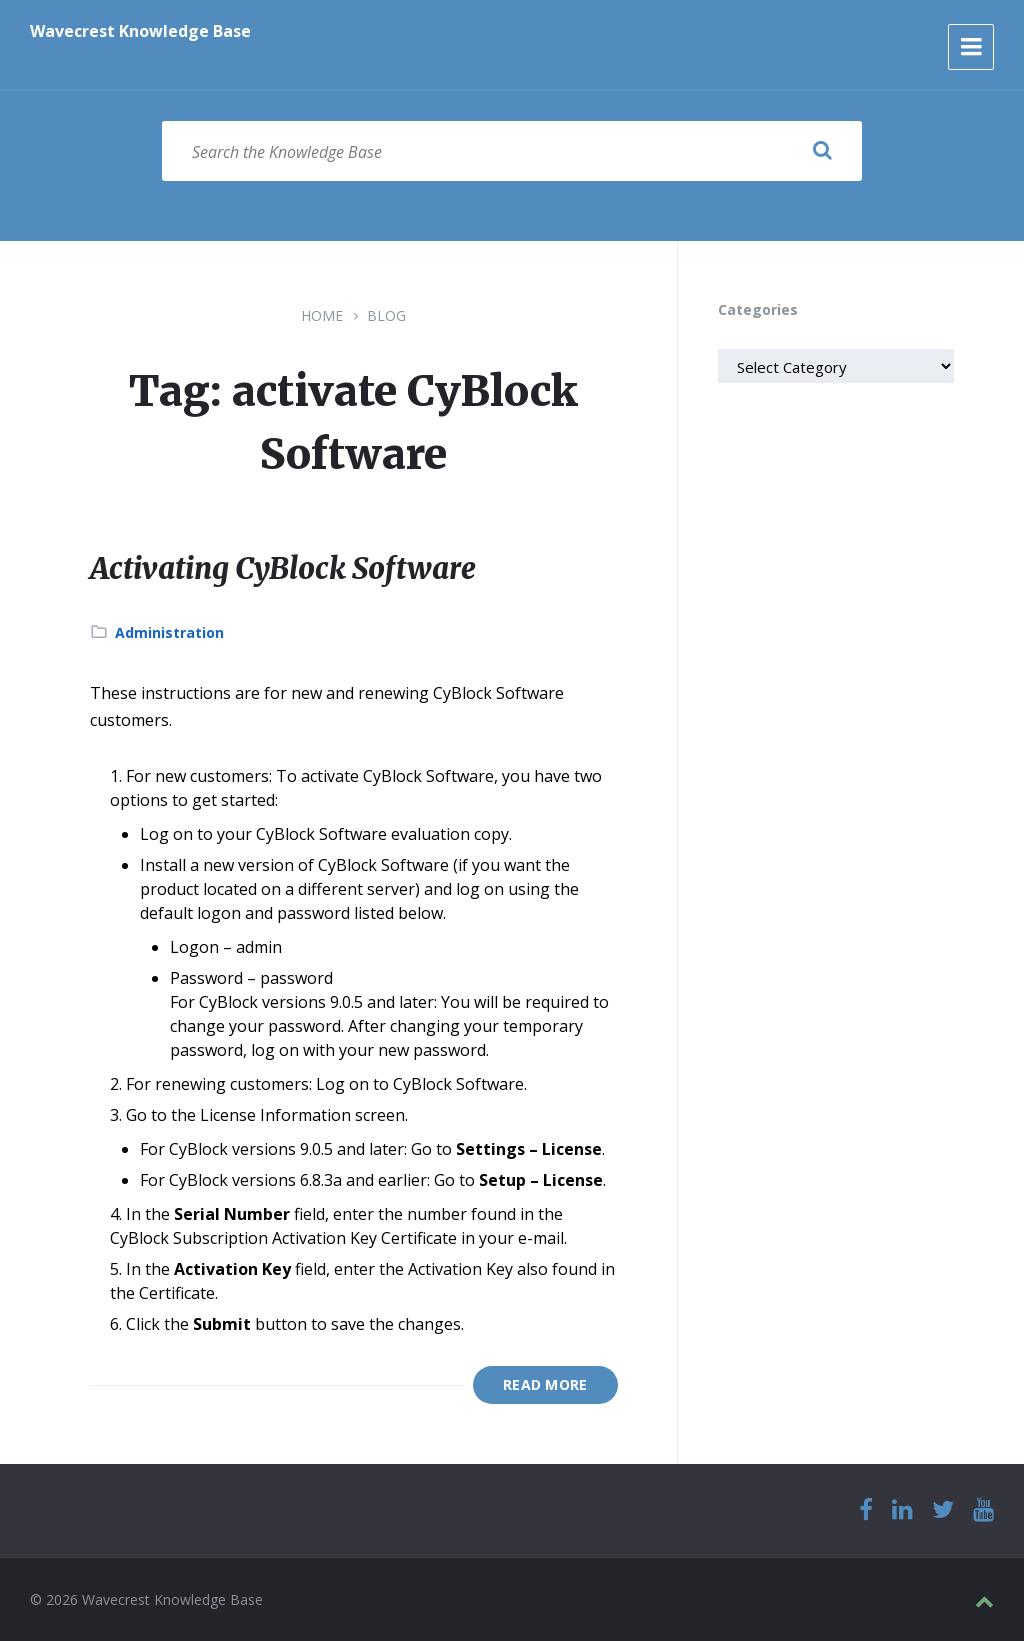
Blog (386, 315)
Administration (169, 632)
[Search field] (512, 151)
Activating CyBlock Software (291, 568)
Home (322, 315)
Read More (545, 1384)
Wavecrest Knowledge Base (140, 31)
